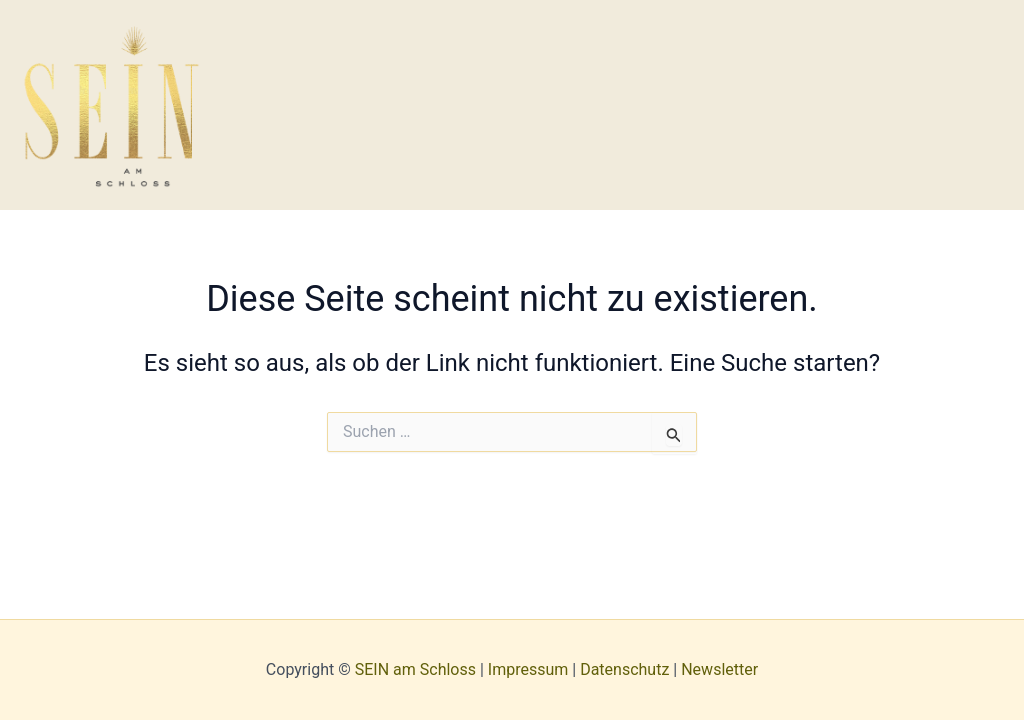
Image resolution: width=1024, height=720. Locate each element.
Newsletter (719, 669)
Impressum (528, 669)
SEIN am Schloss (415, 669)
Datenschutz (624, 669)
